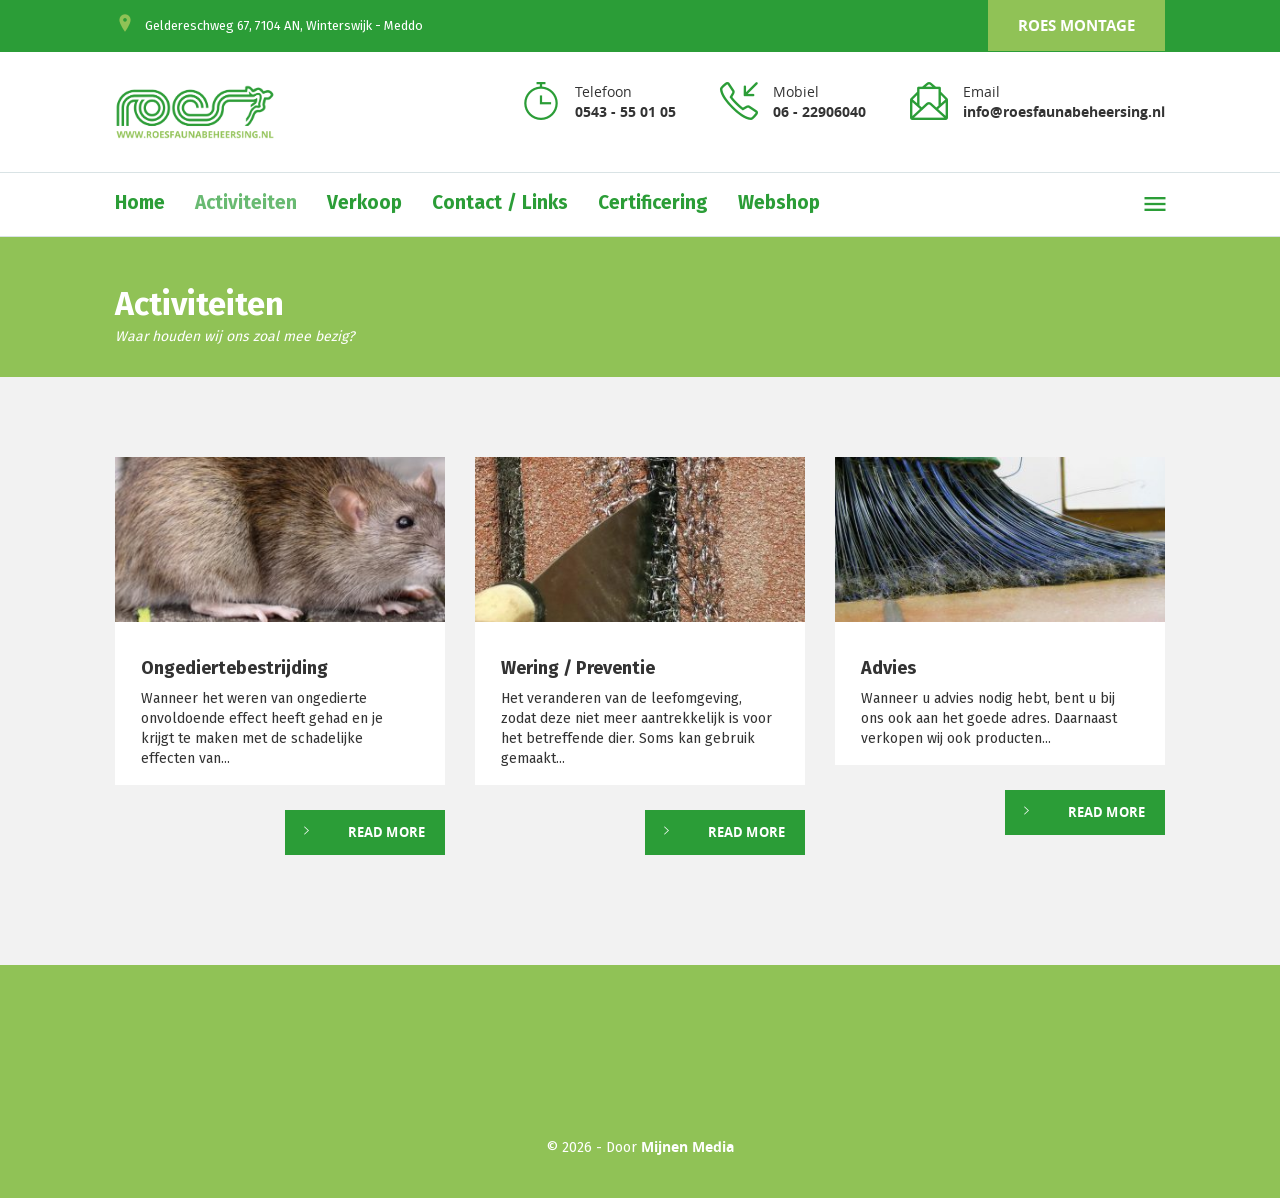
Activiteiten (246, 202)
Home (140, 202)
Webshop (779, 202)
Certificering (653, 202)
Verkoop (364, 202)
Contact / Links (500, 202)
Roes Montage (1076, 25)
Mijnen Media (687, 1146)
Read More (386, 832)
